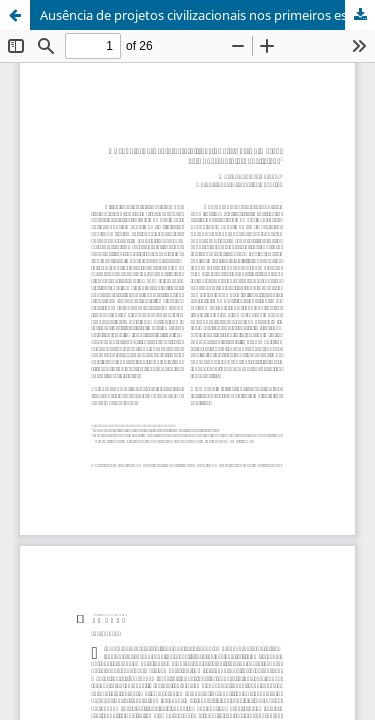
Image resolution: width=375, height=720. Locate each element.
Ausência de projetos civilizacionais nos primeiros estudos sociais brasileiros (207, 15)
